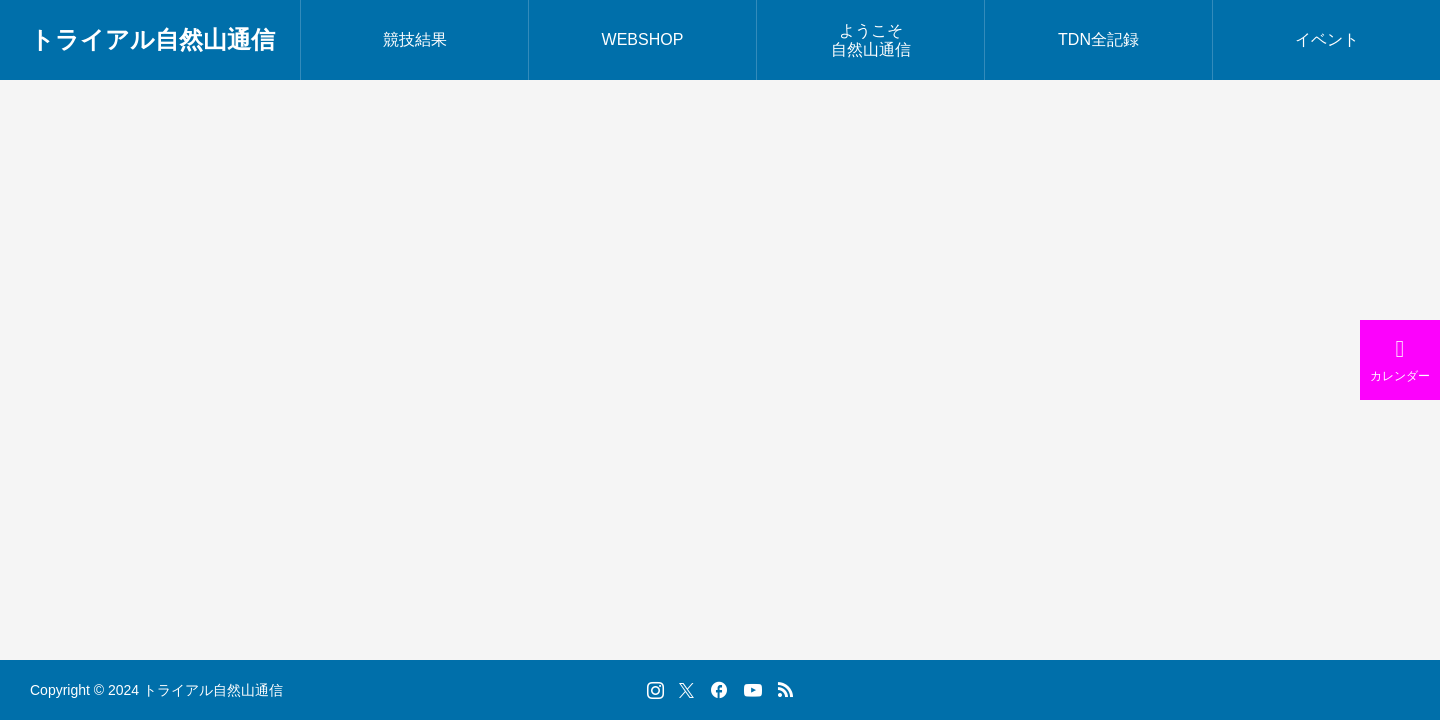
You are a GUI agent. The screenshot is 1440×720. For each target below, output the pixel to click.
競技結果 (415, 39)
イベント (1327, 39)
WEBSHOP (643, 39)
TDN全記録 (1098, 39)
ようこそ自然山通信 (871, 40)
